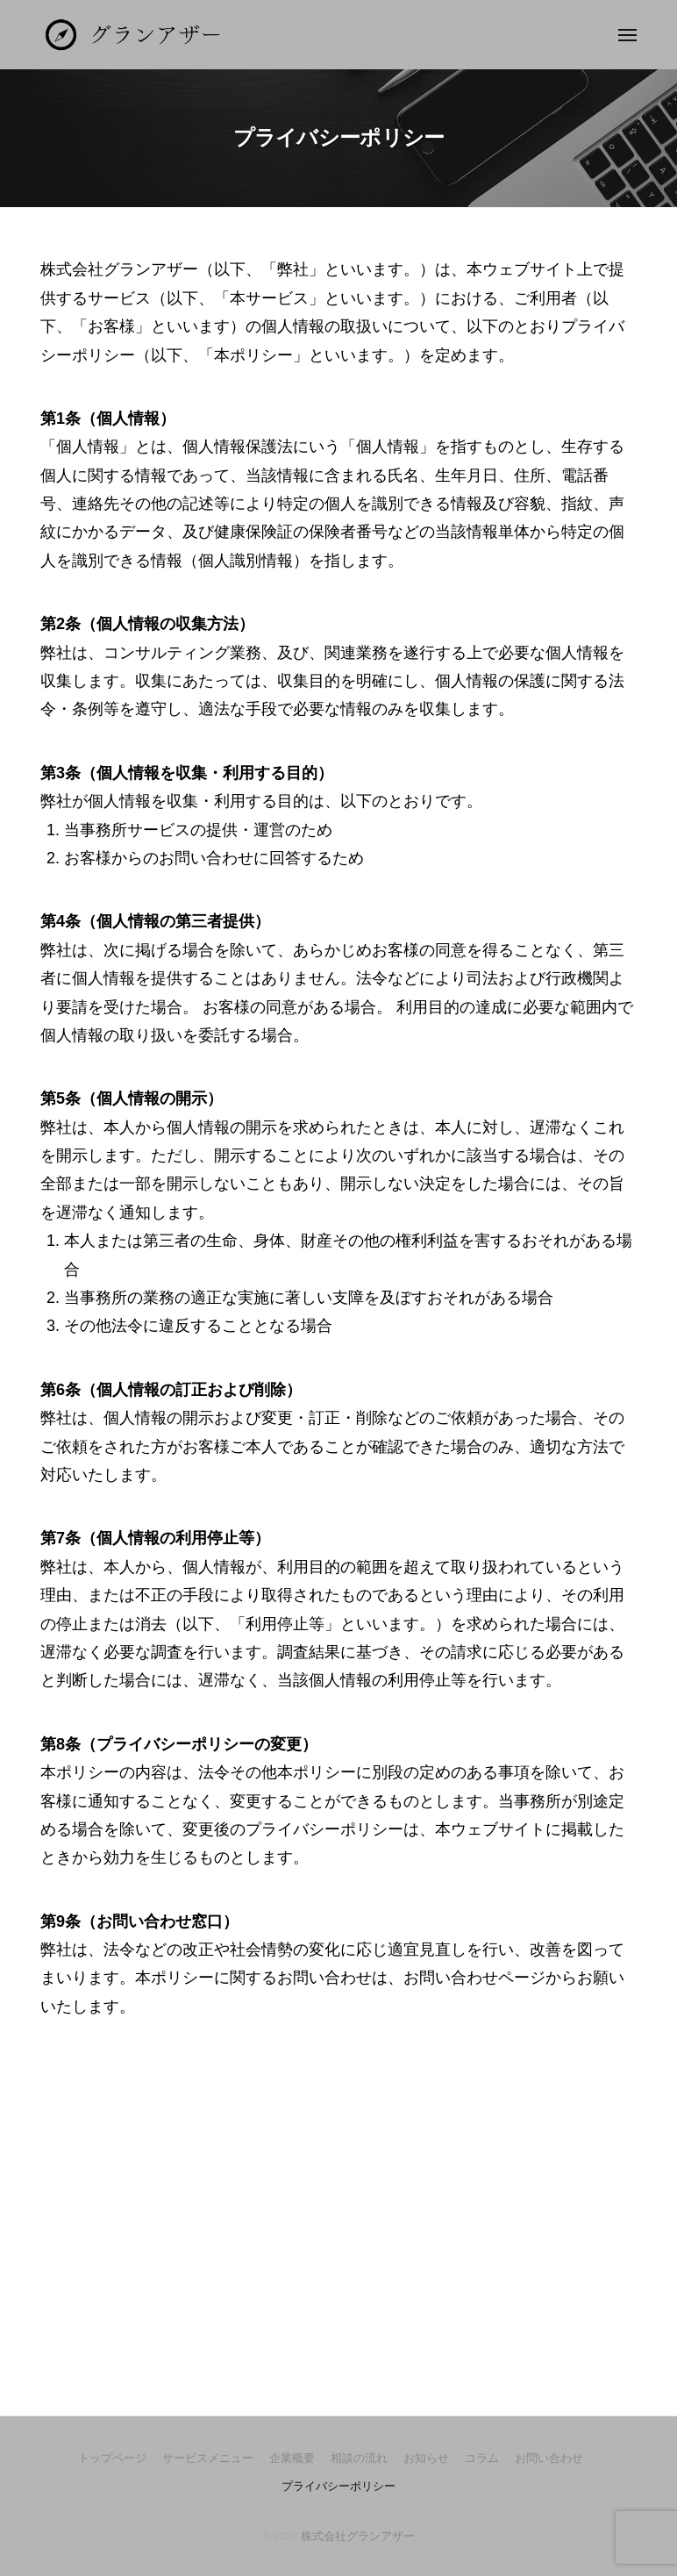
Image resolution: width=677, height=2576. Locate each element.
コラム (482, 2458)
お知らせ (426, 2458)
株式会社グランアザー (358, 2536)
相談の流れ (359, 2458)
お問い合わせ (549, 2458)
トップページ (112, 2458)
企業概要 (292, 2458)
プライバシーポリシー (338, 2486)
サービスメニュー (207, 2458)
